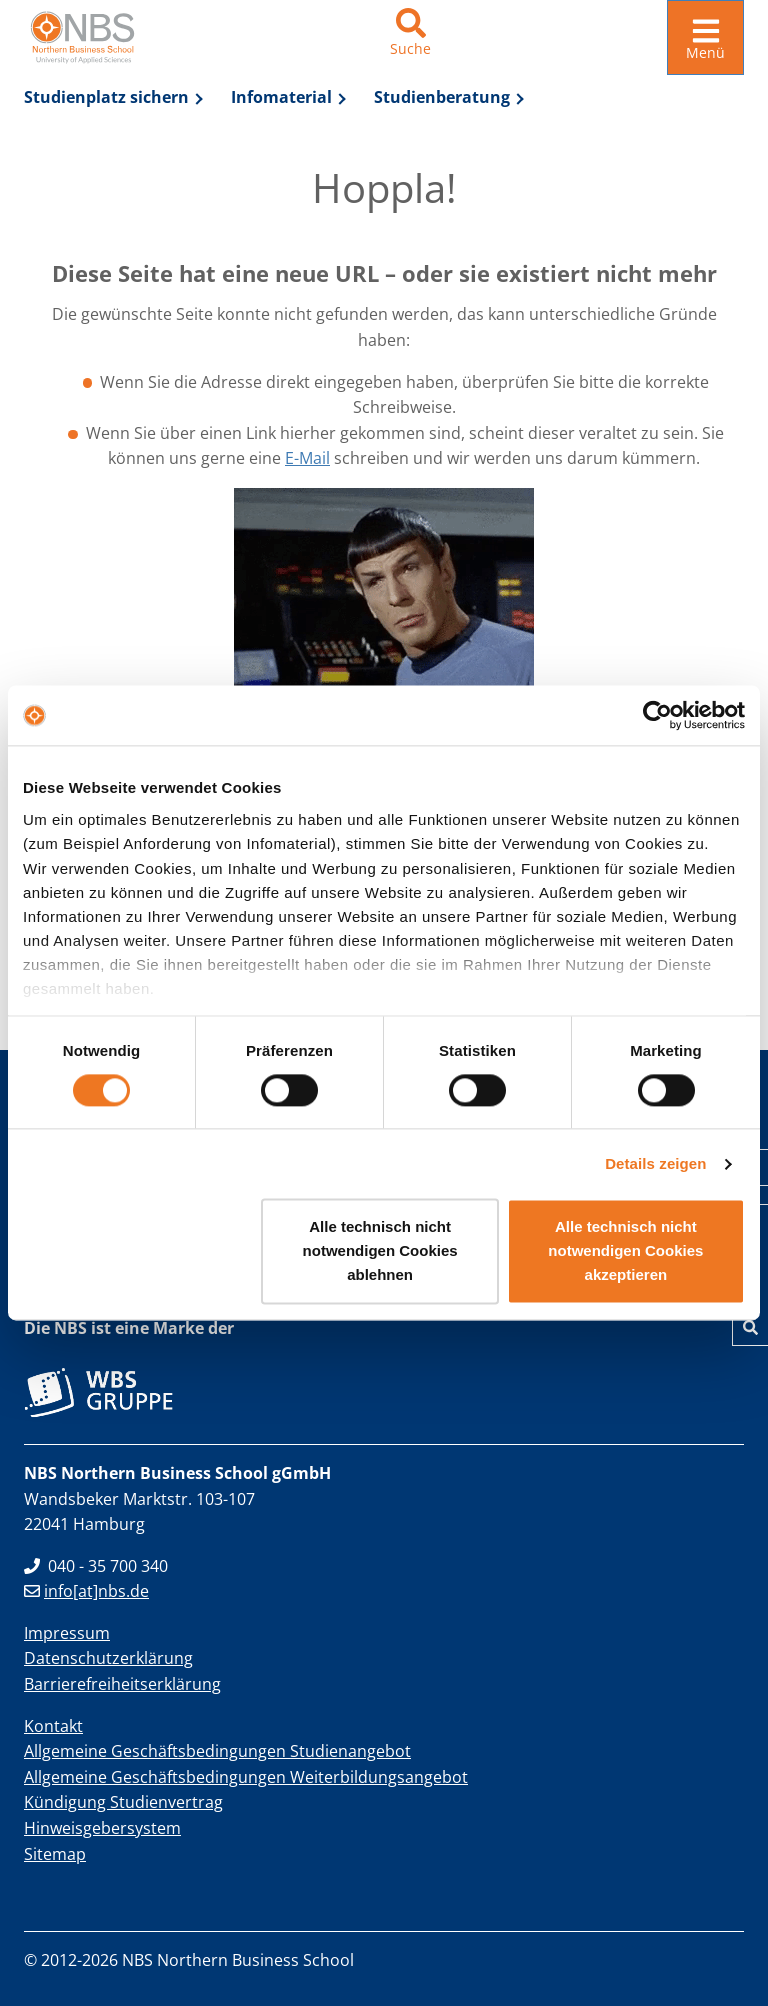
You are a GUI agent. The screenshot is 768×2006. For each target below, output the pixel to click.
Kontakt (53, 1726)
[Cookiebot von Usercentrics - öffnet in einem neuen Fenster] (657, 715)
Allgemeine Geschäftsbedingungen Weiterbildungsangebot (246, 1777)
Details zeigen (655, 1163)
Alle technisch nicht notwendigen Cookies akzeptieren (625, 1251)
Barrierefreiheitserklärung (122, 1684)
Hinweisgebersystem (102, 1828)
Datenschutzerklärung (108, 1658)
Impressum (67, 1633)
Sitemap (55, 1854)
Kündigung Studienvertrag (123, 1802)
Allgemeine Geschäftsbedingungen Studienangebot (217, 1751)
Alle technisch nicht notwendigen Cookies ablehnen (380, 1251)
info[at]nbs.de (86, 1591)
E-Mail (307, 458)
